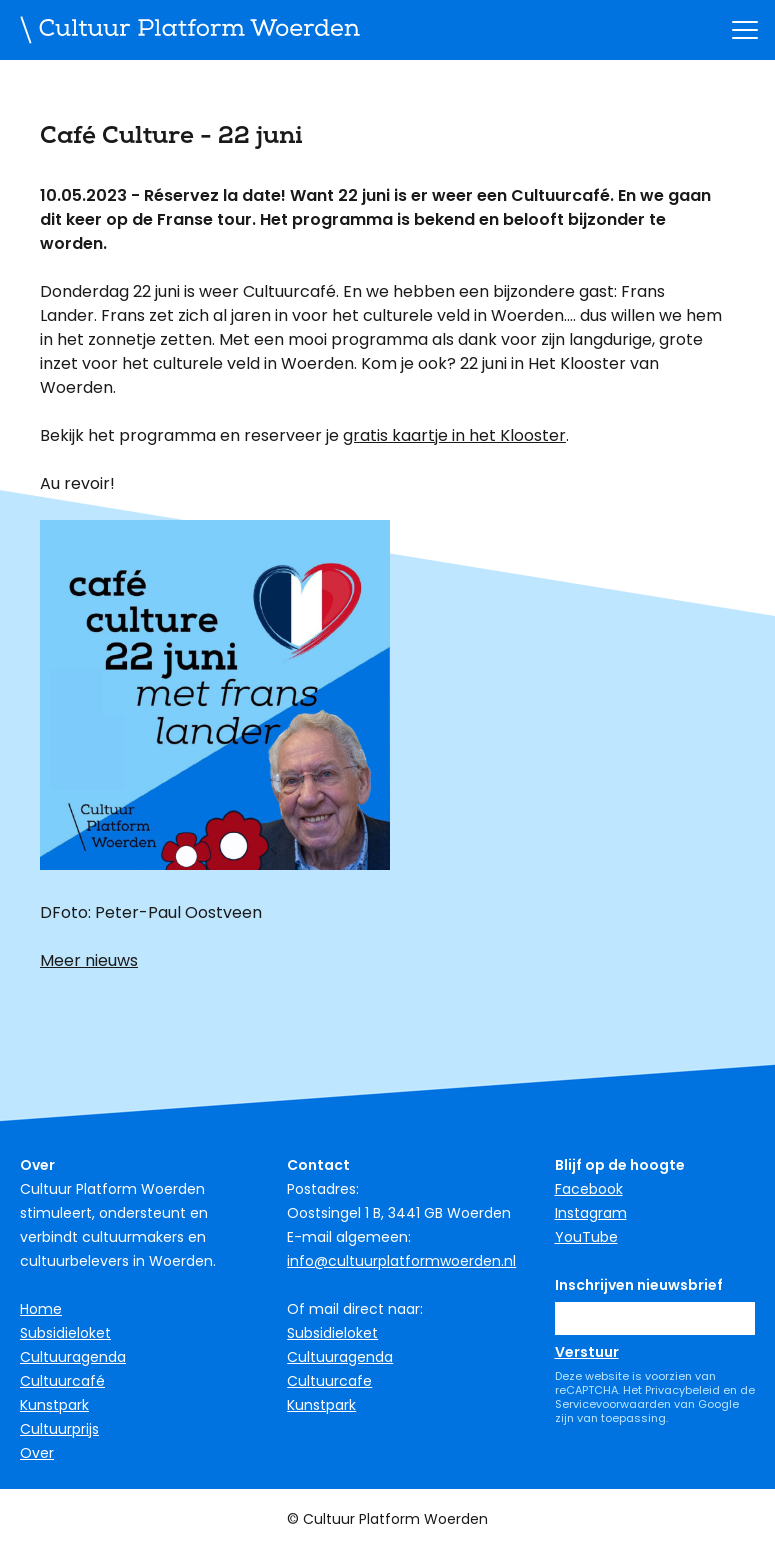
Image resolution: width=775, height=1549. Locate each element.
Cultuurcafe (329, 1381)
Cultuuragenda (73, 1357)
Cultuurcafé (62, 1381)
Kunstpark (54, 1405)
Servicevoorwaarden (613, 1404)
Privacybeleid (682, 1390)
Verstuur (587, 1352)
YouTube (586, 1237)
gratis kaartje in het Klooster (454, 435)
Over (37, 1453)
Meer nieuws (89, 960)
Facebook (589, 1189)
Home (41, 1309)
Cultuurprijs (59, 1429)
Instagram (591, 1213)
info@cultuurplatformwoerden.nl (401, 1261)
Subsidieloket (65, 1333)
